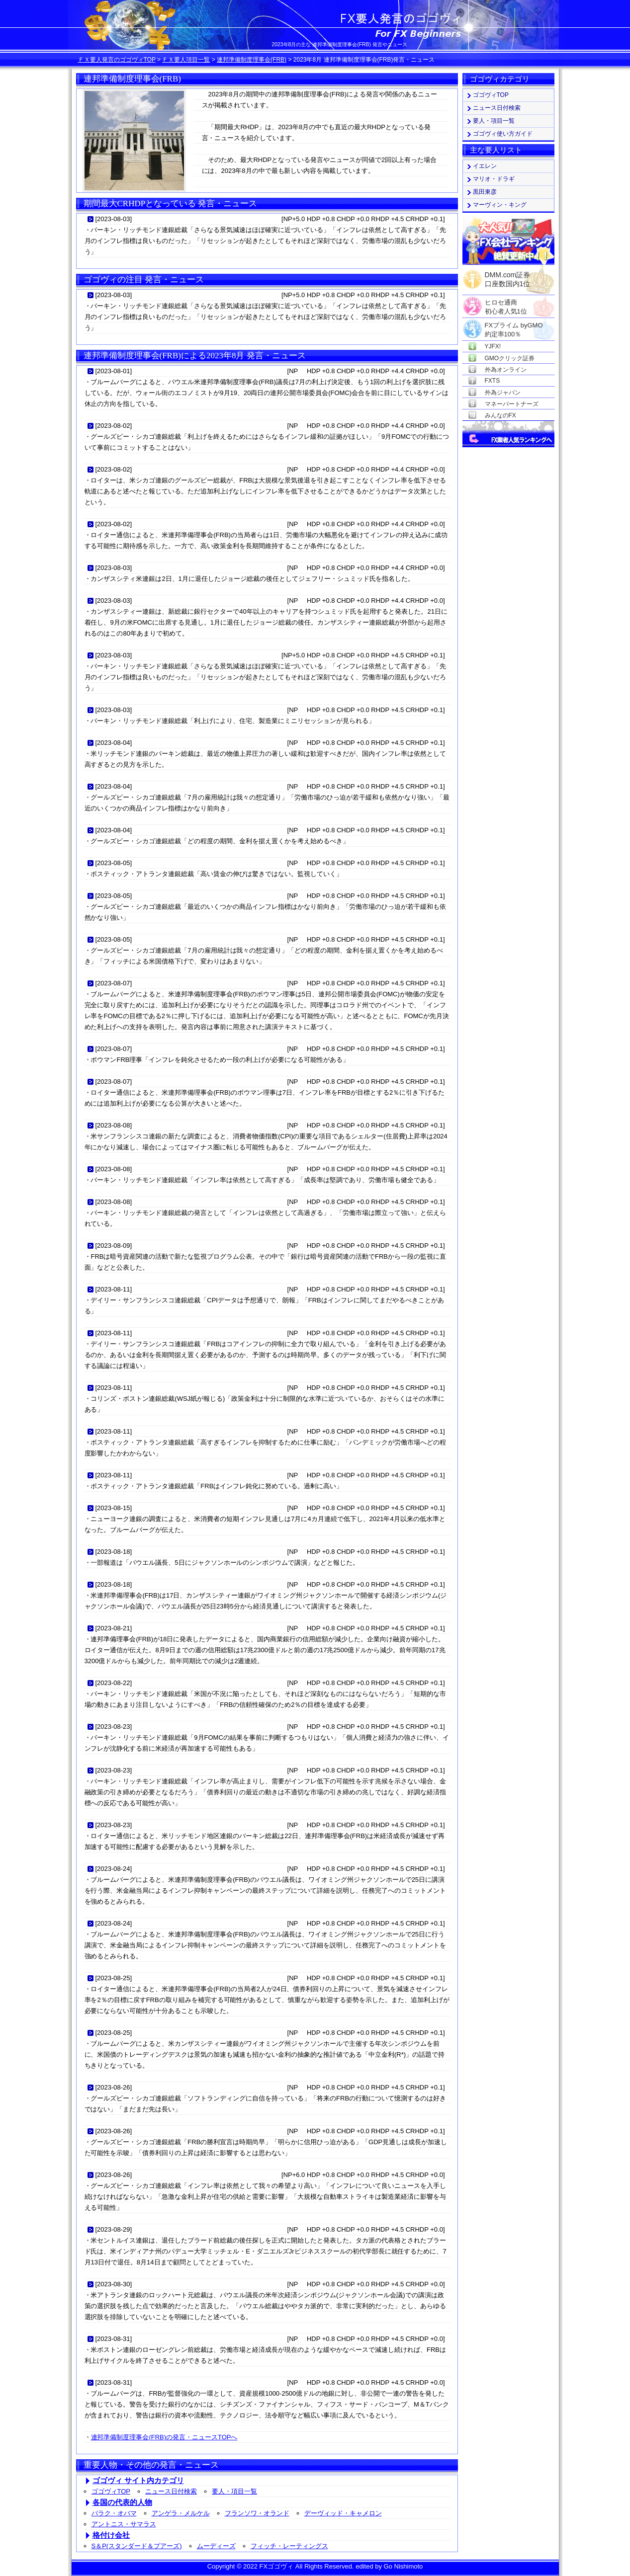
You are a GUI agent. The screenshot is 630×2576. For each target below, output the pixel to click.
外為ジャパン (503, 392)
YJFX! (493, 346)
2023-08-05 (113, 863)
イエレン (485, 165)
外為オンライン (506, 369)
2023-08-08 (113, 1125)
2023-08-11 (113, 1289)
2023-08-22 (113, 1683)
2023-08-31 (113, 2338)
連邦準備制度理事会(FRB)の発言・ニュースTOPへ (164, 2437)
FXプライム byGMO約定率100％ (514, 326)
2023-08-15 (113, 1508)
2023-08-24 (113, 1868)
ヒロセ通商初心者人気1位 (506, 303)
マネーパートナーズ (512, 404)
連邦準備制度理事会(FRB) (251, 59)
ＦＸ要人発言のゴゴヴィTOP (117, 59)
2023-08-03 (113, 219)
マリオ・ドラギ (494, 178)
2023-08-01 (113, 371)
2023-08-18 (113, 1551)
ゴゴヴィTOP (111, 2491)
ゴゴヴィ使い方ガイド (503, 133)
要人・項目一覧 (234, 2491)
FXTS (492, 380)
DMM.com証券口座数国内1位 (508, 276)
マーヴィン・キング (500, 204)
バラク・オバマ (114, 2513)
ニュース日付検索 (171, 2491)
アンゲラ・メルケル (181, 2513)
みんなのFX (500, 415)
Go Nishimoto (403, 2566)
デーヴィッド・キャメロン (343, 2513)
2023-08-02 (113, 425)
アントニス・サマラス (123, 2524)
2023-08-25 (113, 1978)
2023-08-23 (113, 1726)
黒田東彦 (485, 191)
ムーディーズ (216, 2546)
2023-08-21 (113, 1628)
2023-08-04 (113, 742)
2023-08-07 (113, 983)
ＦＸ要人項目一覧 (186, 59)
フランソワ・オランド (257, 2513)
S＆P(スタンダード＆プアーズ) (136, 2546)
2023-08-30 (113, 2284)
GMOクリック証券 (510, 358)
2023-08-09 (113, 1245)
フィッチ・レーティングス (289, 2546)
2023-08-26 (113, 2087)
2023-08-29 (113, 2229)
